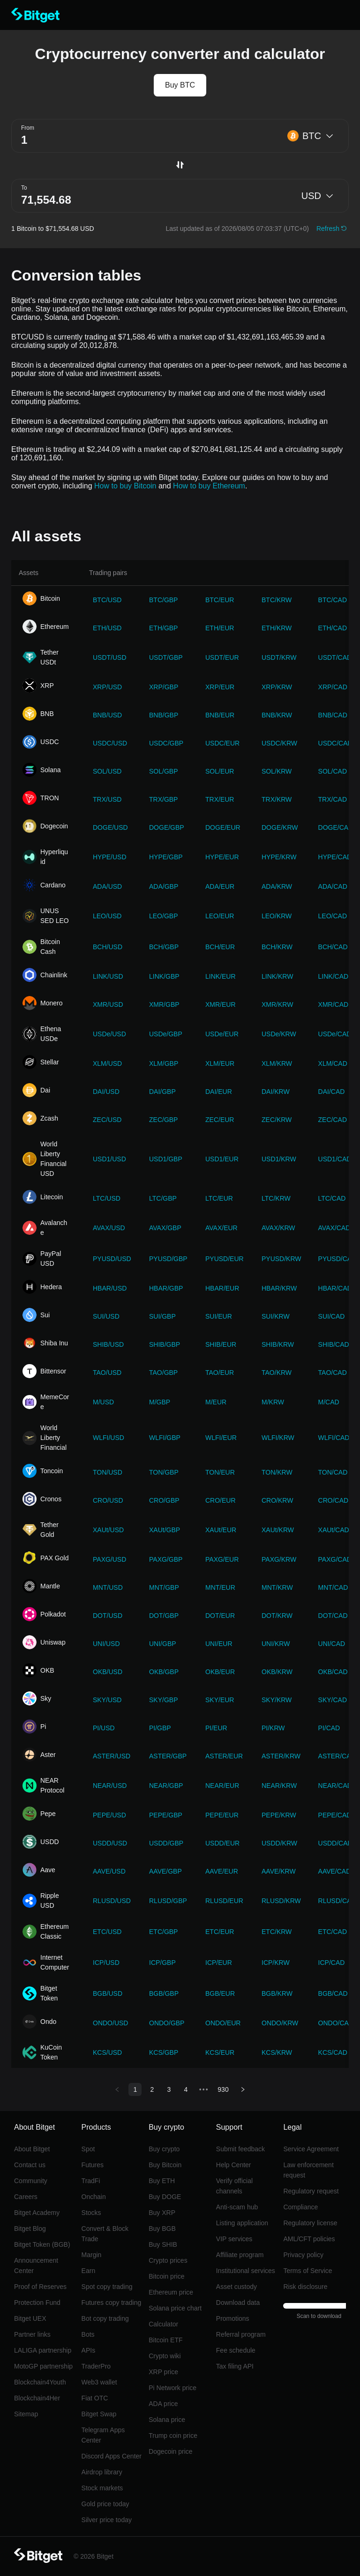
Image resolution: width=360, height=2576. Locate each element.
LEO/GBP (163, 916)
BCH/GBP (164, 947)
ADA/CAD (332, 886)
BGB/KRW (277, 1993)
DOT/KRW (277, 1615)
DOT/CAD (333, 1615)
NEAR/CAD (335, 1785)
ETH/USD (107, 628)
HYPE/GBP (166, 857)
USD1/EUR (222, 1159)
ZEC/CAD (332, 1119)
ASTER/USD (111, 1756)
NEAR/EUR (222, 1785)
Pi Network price (172, 2387)
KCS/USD (107, 2052)
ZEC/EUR (219, 1119)
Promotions (232, 2318)
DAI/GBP (162, 1091)
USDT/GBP (166, 657)
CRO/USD (108, 1500)
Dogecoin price (170, 2451)
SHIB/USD (108, 1344)
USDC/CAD (335, 743)
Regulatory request (310, 2191)
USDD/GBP (166, 1843)
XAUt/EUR (220, 1530)
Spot (88, 2149)
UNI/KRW (276, 1643)
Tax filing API (235, 2366)
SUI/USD (106, 1316)
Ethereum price (171, 2292)
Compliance (300, 2207)
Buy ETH (162, 2181)
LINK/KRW (277, 976)
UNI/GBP (162, 1643)
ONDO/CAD (335, 2023)
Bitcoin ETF (165, 2340)
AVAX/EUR (221, 1228)
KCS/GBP (163, 2052)
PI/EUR (216, 1728)
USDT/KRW (279, 657)
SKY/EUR (219, 1700)
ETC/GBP (163, 1931)
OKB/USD (107, 1672)
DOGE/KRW (280, 827)
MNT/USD (108, 1587)
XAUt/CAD (333, 1530)
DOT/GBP (164, 1615)
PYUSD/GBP (168, 1258)
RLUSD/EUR (224, 1900)
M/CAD (328, 1402)
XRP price (163, 2372)
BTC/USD (107, 600)
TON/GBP (164, 1472)
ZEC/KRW (277, 1119)
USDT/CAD (335, 657)
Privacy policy (303, 2255)
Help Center (233, 2165)
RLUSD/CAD (337, 1900)
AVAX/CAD (334, 1228)
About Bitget (32, 2149)
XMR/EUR (220, 1004)
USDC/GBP (166, 743)
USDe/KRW (279, 1034)
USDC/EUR (222, 743)
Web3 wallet (99, 2382)
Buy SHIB (163, 2244)
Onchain (94, 2196)
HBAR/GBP (166, 1288)
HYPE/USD (110, 857)
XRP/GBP (163, 687)
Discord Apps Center (112, 2456)
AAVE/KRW (279, 1871)
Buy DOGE (165, 2196)
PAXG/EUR (222, 1559)
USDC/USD (110, 743)
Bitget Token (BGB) (42, 2244)
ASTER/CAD (337, 1756)
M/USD (103, 1402)
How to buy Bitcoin (125, 486)
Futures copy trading (112, 2302)
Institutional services (245, 2270)
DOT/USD (107, 1615)
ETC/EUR (219, 1931)
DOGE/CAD (335, 827)
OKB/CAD (333, 1672)
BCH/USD (107, 947)
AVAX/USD (109, 1228)
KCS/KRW (277, 2052)
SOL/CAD (332, 771)
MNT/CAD (333, 1587)
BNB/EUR (219, 715)
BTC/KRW (277, 600)
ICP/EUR (218, 1962)
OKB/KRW (277, 1672)
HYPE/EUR (222, 857)
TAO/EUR (219, 1372)
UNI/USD (106, 1643)
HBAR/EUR (222, 1288)
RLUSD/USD (112, 1900)
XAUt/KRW (278, 1530)
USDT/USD (110, 657)
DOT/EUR (220, 1615)
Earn (89, 2270)
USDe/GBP (165, 1034)
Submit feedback (240, 2149)
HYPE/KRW (279, 857)
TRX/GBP (163, 799)
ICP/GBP (162, 1962)
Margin (92, 2255)
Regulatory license (310, 2223)
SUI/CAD (331, 1316)
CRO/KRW (277, 1500)
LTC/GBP (163, 1198)
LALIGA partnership (42, 2350)
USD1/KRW (279, 1159)
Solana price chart (175, 2308)
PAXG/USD (109, 1559)
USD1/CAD (335, 1159)
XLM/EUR (219, 1063)
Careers (26, 2196)
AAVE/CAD (334, 1871)
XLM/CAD (332, 1063)
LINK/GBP (164, 976)
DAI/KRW (276, 1091)
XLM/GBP (163, 1063)
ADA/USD (107, 886)
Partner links (32, 2334)
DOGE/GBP (166, 827)
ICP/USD (106, 1962)
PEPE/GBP (165, 1815)
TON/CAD (333, 1472)
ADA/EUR (219, 886)
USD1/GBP (165, 1159)
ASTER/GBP (168, 1756)
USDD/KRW (279, 1843)
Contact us (29, 2165)
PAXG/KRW (279, 1559)
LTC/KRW (276, 1198)
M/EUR (215, 1402)
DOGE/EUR (222, 827)
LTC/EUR (219, 1198)
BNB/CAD (332, 715)
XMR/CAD (333, 1004)
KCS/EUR (219, 2052)
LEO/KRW (277, 916)
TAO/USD (107, 1372)
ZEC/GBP (163, 1119)
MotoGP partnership (43, 2366)
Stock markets (102, 2488)
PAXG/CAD (335, 1559)
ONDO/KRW (280, 2023)
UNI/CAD (331, 1643)
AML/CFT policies (309, 2239)
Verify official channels (234, 2186)
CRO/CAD (333, 1500)
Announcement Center (36, 2265)
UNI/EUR (218, 1643)
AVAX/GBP (165, 1228)
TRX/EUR (219, 799)
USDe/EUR (222, 1034)
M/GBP (159, 1402)
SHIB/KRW (278, 1344)
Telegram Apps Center (103, 2435)
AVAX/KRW (278, 1228)
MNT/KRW (277, 1587)
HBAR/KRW (279, 1288)
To (24, 188)
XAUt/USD (108, 1530)
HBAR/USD (110, 1288)
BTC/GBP (163, 600)
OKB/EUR (220, 1672)
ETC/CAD (332, 1931)
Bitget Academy (37, 2212)
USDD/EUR (222, 1843)
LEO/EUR (219, 916)
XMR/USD (108, 1004)
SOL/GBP (163, 771)
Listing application (242, 2223)
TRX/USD (107, 799)
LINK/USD (108, 976)
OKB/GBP (164, 1672)
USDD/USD (110, 1843)
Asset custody (236, 2286)
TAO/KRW (277, 1372)
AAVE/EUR (221, 1871)
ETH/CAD (332, 628)
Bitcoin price (166, 2276)
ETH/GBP (163, 628)
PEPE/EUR (222, 1815)
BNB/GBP (163, 715)
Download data (238, 2302)
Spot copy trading (107, 2286)
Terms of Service (307, 2270)
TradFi (91, 2181)
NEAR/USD (110, 1785)
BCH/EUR (220, 947)
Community (30, 2181)
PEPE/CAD (335, 1815)
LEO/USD (107, 916)
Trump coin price (173, 2435)
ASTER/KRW (281, 1756)
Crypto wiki (164, 2356)
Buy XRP (162, 2212)
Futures (93, 2165)
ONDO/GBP (166, 2023)
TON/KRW (277, 1472)
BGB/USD (107, 1993)
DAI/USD (106, 1091)
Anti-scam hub (237, 2207)
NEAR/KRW (279, 1785)
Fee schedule (235, 2350)
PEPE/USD (109, 1815)
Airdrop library (102, 2472)
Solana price (167, 2419)
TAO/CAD (332, 1372)
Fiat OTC (95, 2398)
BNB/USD (107, 715)
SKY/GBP (163, 1700)
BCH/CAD (333, 947)
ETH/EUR (219, 628)
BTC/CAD (332, 600)
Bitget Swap (99, 2414)
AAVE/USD (109, 1871)
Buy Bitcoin (165, 2165)
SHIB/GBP (164, 1344)
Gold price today (105, 2504)
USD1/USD (109, 1159)
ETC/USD (107, 1931)
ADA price (163, 2403)
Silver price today (107, 2520)
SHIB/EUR (220, 1344)
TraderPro (96, 2366)
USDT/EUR (222, 657)
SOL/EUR (219, 771)
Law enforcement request (308, 2170)
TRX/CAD (332, 799)
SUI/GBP (162, 1316)
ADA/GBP (163, 886)
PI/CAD (329, 1728)
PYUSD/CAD (337, 1258)
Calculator (163, 2324)
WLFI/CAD (334, 1437)
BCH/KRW (277, 947)
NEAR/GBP (166, 1785)
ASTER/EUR (224, 1756)
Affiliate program (240, 2255)
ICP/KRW (276, 1962)
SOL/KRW (277, 771)
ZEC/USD (107, 1119)
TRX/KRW (277, 799)
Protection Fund (37, 2302)
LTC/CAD (332, 1198)
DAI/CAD (331, 1091)
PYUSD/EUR (224, 1258)
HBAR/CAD (335, 1288)
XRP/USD (107, 687)
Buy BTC (180, 85)
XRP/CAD (332, 687)
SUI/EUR (218, 1316)
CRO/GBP (164, 1500)
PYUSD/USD (112, 1258)
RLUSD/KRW (281, 1900)
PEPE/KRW (279, 1815)
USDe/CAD (335, 1034)
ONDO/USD (110, 2023)
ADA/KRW (277, 886)
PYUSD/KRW (281, 1258)
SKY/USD (107, 1700)
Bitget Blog (30, 2228)
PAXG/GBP (165, 1559)
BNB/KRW (277, 715)
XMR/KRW (277, 1004)
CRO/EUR (220, 1500)
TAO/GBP (163, 1372)
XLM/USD (107, 1063)
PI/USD (104, 1728)
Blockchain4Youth (40, 2382)
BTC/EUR (219, 600)
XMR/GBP (164, 1004)
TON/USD (107, 1472)
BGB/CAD (333, 1993)
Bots (88, 2334)
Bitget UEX (30, 2318)
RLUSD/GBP (168, 1900)
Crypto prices (168, 2260)
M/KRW (273, 1402)
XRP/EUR (219, 687)
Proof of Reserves (40, 2286)
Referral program (241, 2334)
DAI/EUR (218, 1091)
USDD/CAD (335, 1843)
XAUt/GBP (164, 1530)
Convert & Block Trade (105, 2234)
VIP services (234, 2239)
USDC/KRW (279, 743)
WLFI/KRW (278, 1437)
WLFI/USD (108, 1437)
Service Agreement (310, 2149)
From (27, 128)
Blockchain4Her (37, 2398)
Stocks (91, 2212)
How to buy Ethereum (209, 486)
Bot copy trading (105, 2318)
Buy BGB (162, 2228)
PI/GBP (160, 1728)
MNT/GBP (164, 1587)
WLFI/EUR (221, 1437)
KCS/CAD (332, 2052)
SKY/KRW (277, 1700)
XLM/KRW (277, 1063)
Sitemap (26, 2414)
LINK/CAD (333, 976)
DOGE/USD (110, 827)
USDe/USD (109, 1034)
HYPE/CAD (335, 857)
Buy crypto (164, 2149)
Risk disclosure (305, 2286)
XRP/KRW (277, 687)
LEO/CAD (332, 916)
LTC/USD (106, 1198)
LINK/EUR (220, 976)
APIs (89, 2350)
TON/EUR (220, 1472)
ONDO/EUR (222, 2023)
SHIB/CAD (333, 1344)
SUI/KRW (276, 1316)
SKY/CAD (332, 1700)
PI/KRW (273, 1728)
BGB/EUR (220, 1993)
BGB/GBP (164, 1993)
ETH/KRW (277, 628)
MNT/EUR (220, 1587)
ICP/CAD (331, 1962)
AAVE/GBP (165, 1871)
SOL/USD (107, 771)
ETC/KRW (277, 1931)
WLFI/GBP (164, 1437)
